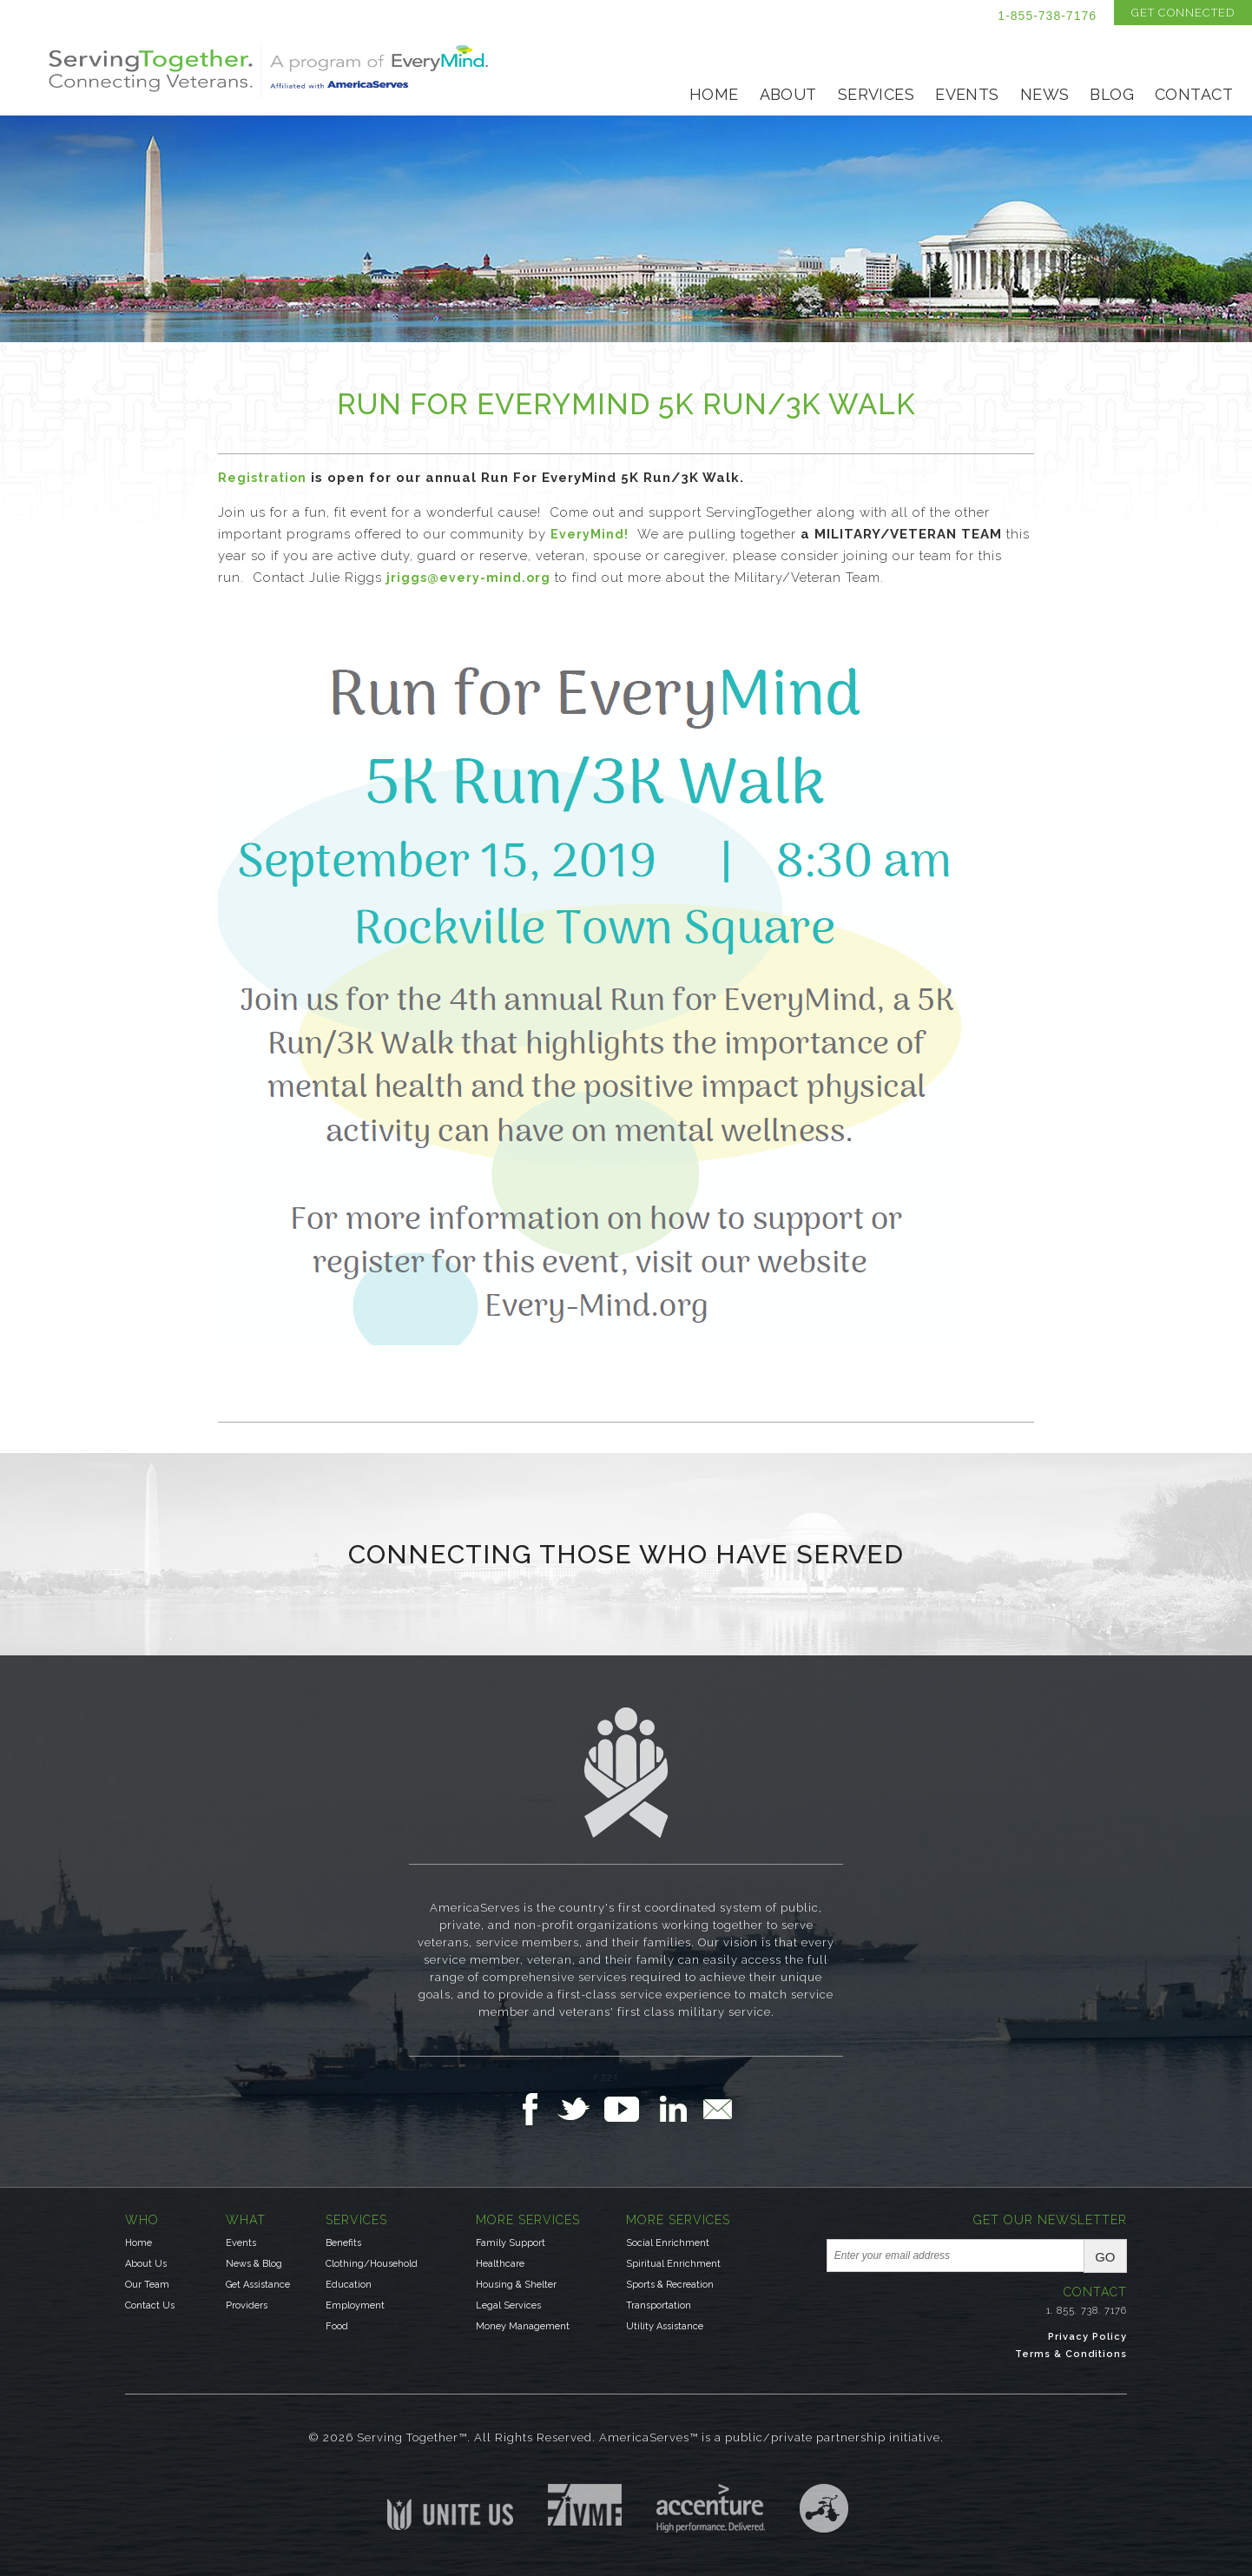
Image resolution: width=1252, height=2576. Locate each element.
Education (349, 2284)
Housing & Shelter (516, 2284)
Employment (355, 2305)
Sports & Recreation (670, 2284)
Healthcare (500, 2263)
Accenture (710, 2508)
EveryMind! (589, 534)
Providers (246, 2305)
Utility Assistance (664, 2326)
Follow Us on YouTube (630, 2108)
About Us (146, 2263)
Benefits (343, 2243)
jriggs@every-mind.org (468, 578)
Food (337, 2326)
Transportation (658, 2305)
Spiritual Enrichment (673, 2263)
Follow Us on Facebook (535, 2108)
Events (967, 94)
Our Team (147, 2284)
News (1045, 94)
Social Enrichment (667, 2243)
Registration (262, 478)
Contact (1194, 94)
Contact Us (150, 2305)
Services (876, 94)
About (788, 94)
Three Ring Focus (824, 2508)
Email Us (717, 2108)
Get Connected (1183, 12)
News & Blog (254, 2263)
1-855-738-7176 (1047, 16)
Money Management (523, 2326)
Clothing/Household (372, 2263)
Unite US (450, 2507)
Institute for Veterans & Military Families (585, 2505)
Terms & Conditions (1071, 2354)
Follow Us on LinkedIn (678, 2108)
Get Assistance (258, 2284)
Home (714, 94)
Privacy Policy (1087, 2336)
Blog (1112, 94)
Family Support (510, 2243)
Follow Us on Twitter (580, 2108)
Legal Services (508, 2305)
